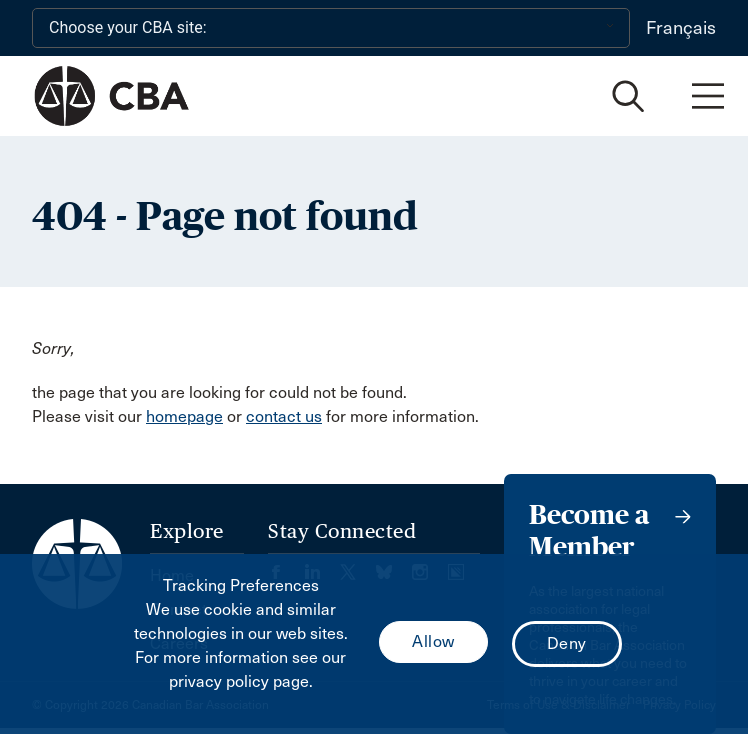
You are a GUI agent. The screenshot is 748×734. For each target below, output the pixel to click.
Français (681, 28)
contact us (284, 416)
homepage (184, 416)
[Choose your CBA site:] (331, 28)
